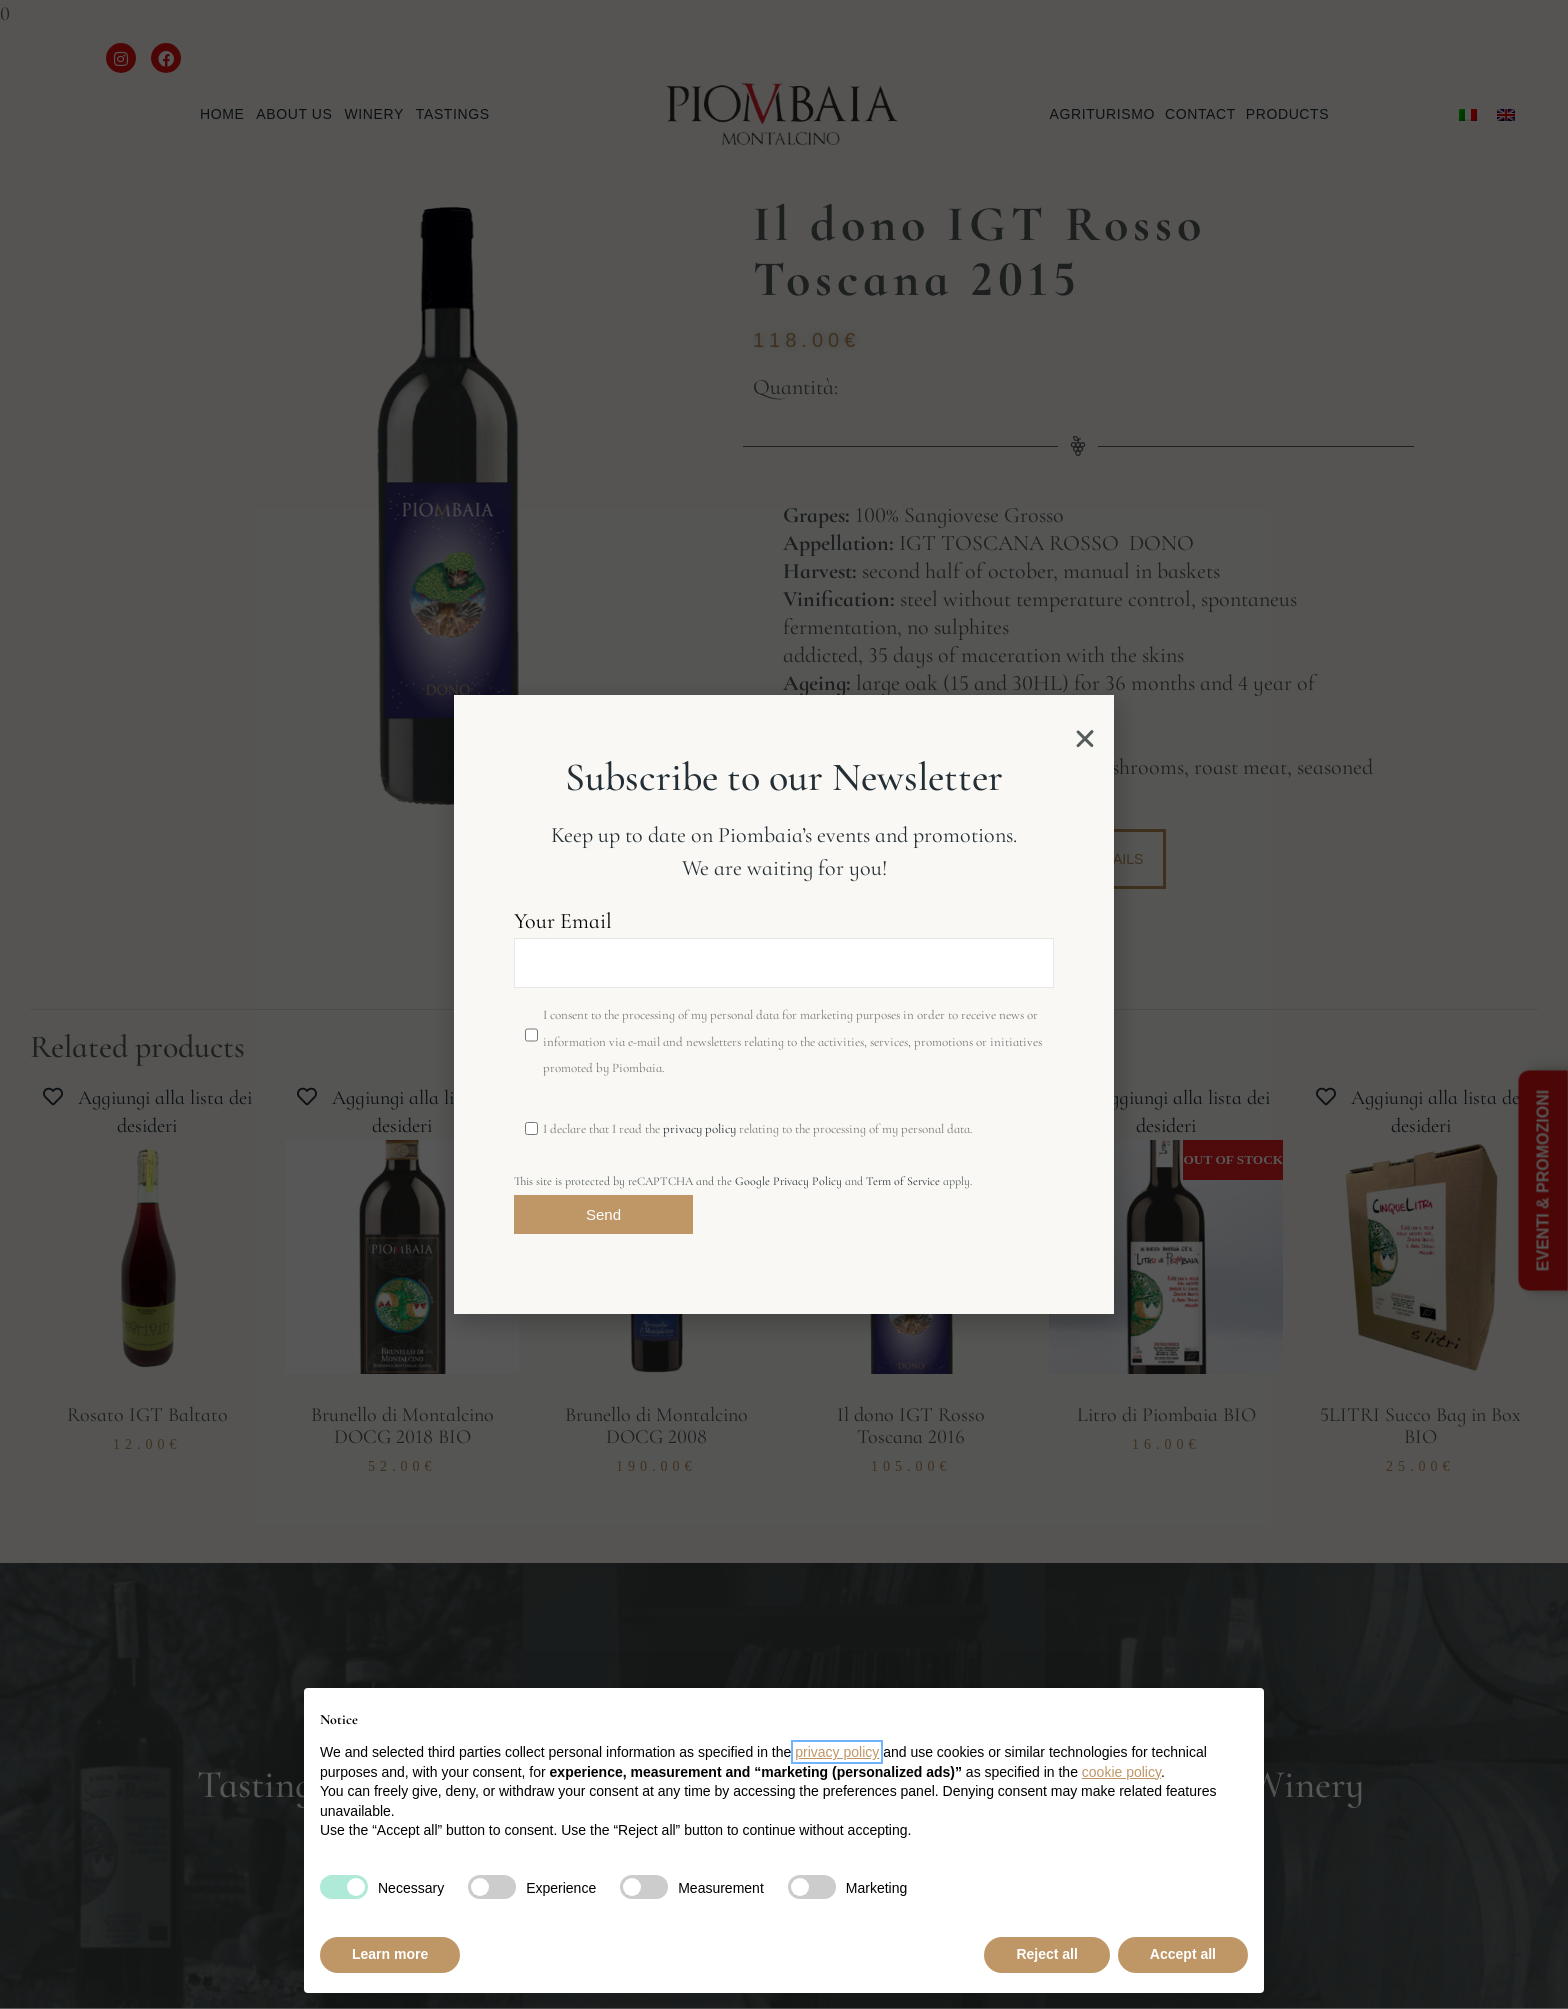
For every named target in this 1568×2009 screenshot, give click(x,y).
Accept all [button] (1183, 1954)
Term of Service (903, 1181)
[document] (784, 1004)
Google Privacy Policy (788, 1181)
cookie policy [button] (1121, 1772)
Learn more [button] (390, 1954)
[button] (1085, 739)
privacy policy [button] (837, 1752)
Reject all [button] (1046, 1954)
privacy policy (699, 1129)
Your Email (784, 948)
